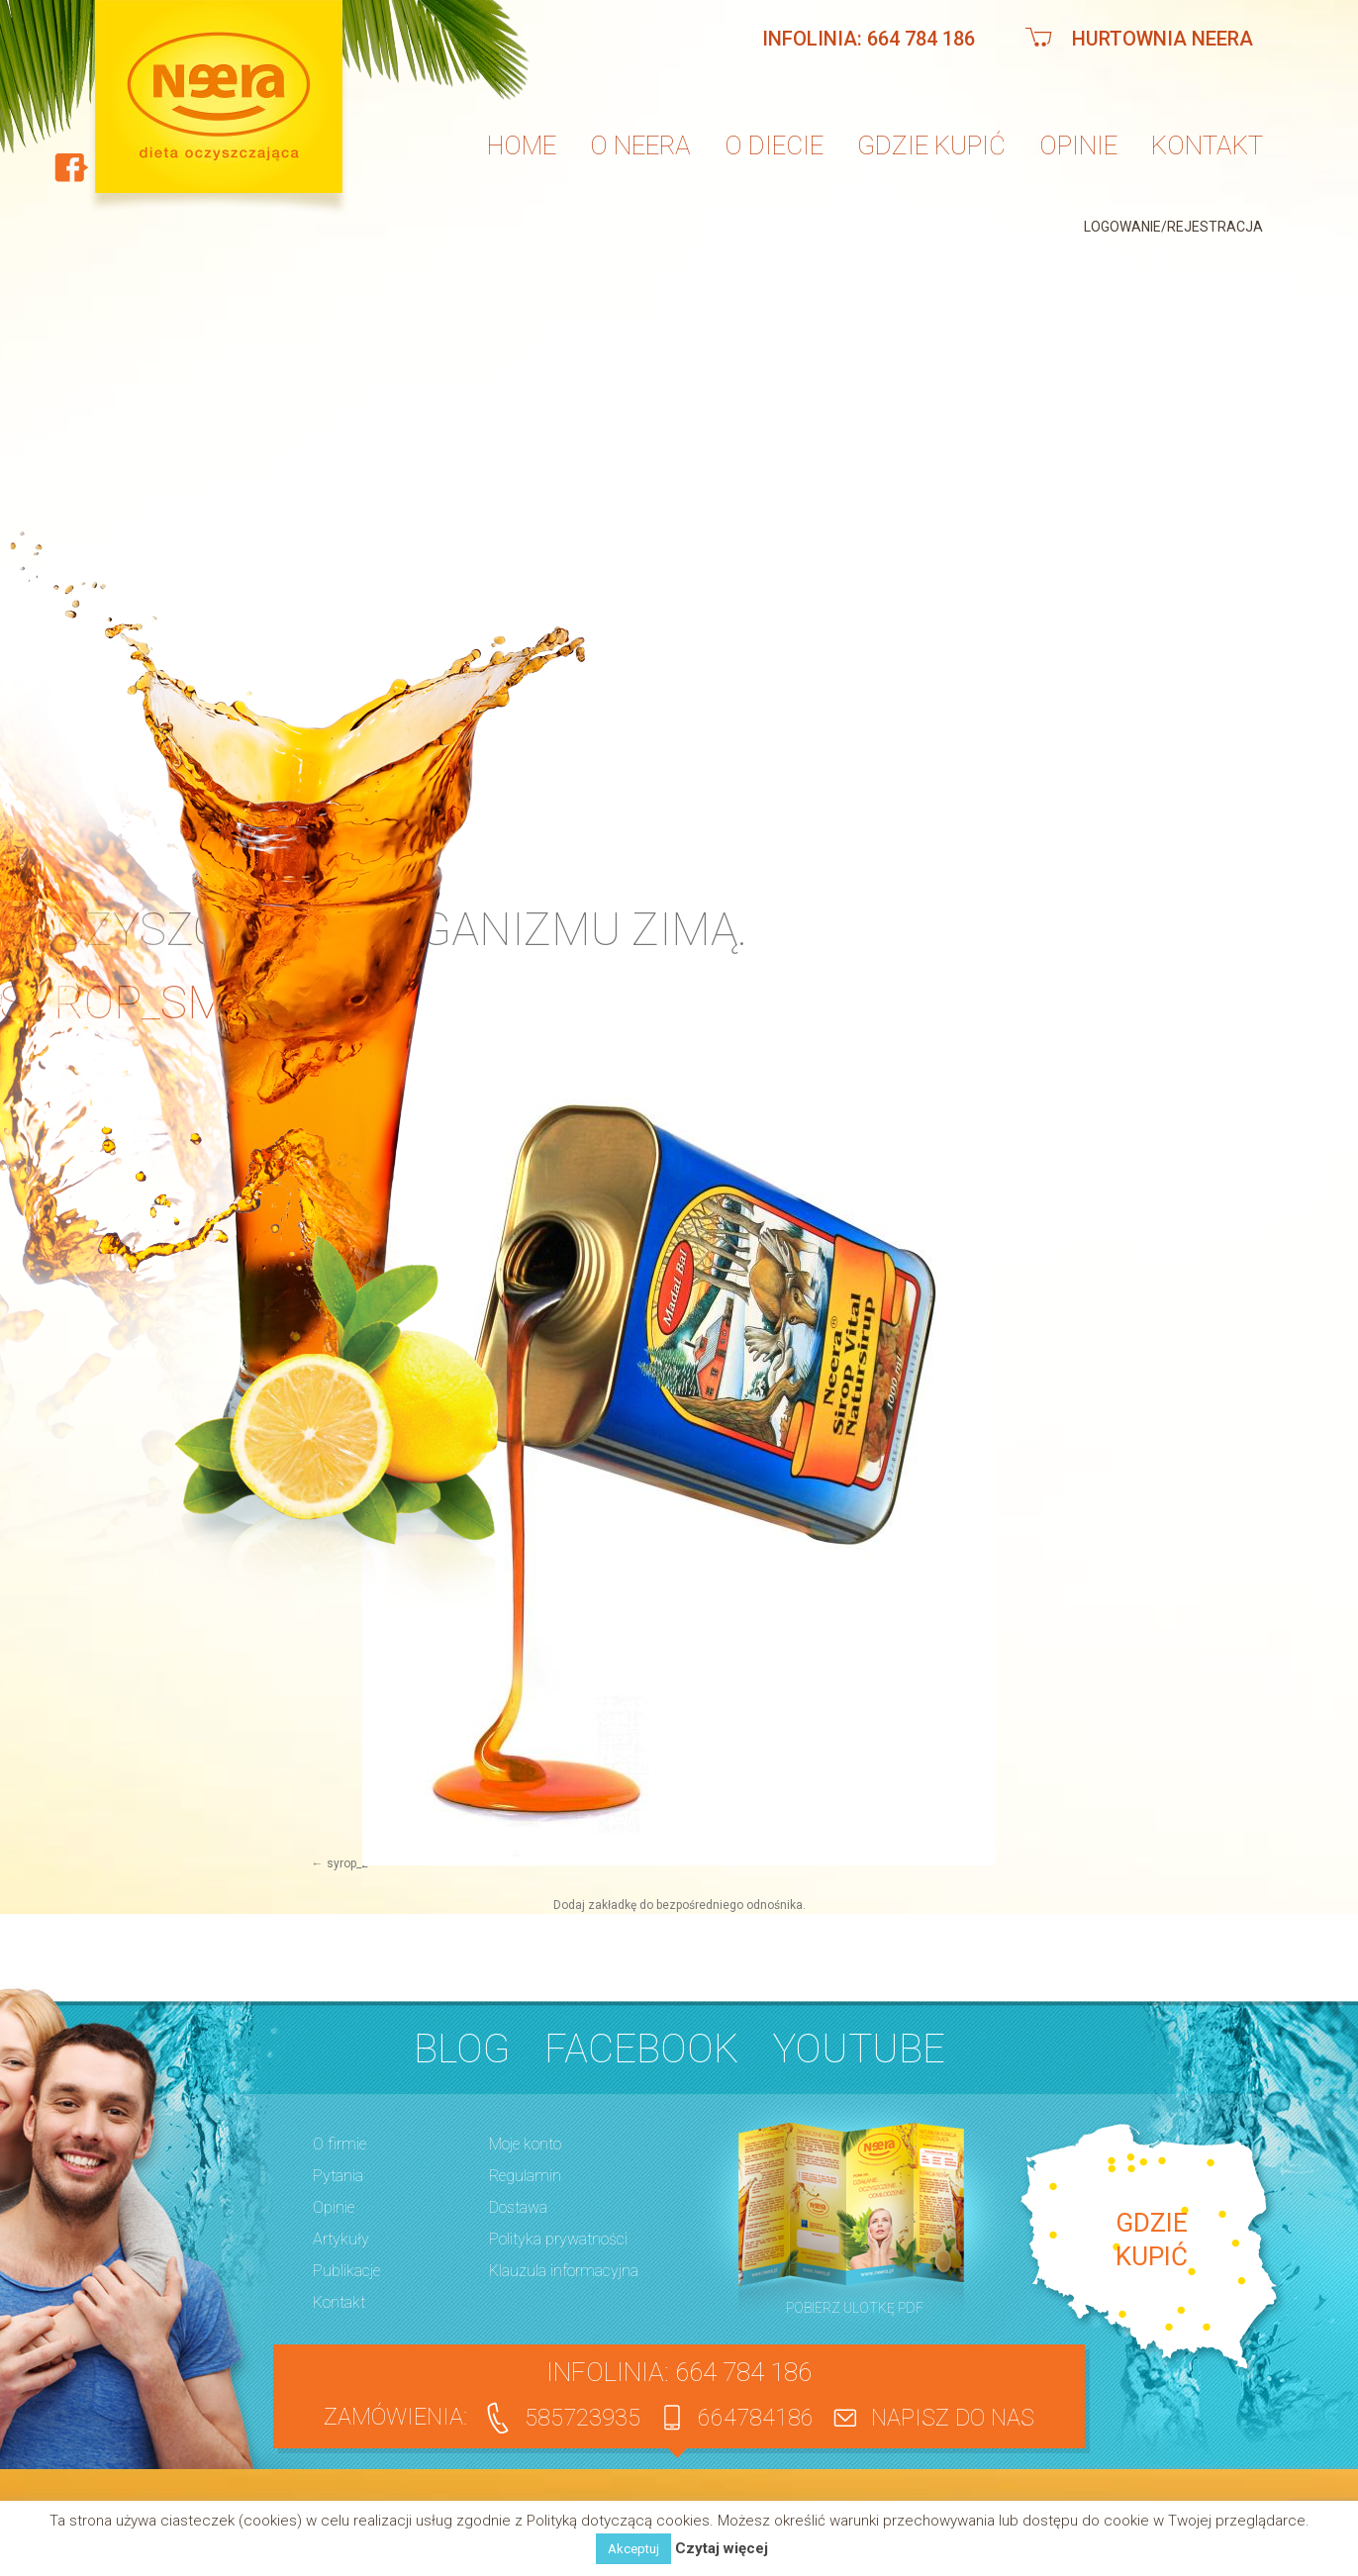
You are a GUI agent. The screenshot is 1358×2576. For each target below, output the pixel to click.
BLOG (462, 2049)
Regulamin (525, 2175)
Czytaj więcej (721, 2548)
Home (521, 145)
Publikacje (346, 2270)
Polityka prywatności (558, 2239)
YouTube (859, 2049)
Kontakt (1207, 145)
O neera (640, 145)
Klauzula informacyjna (563, 2270)
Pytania (338, 2175)
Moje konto (525, 2144)
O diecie (774, 145)
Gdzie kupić (931, 145)
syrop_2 (347, 1863)
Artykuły (341, 2239)
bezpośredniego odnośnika (729, 1905)
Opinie (1078, 145)
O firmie (339, 2144)
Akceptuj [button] (633, 2548)
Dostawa (518, 2207)
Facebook (641, 2049)
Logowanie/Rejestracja (1173, 227)
